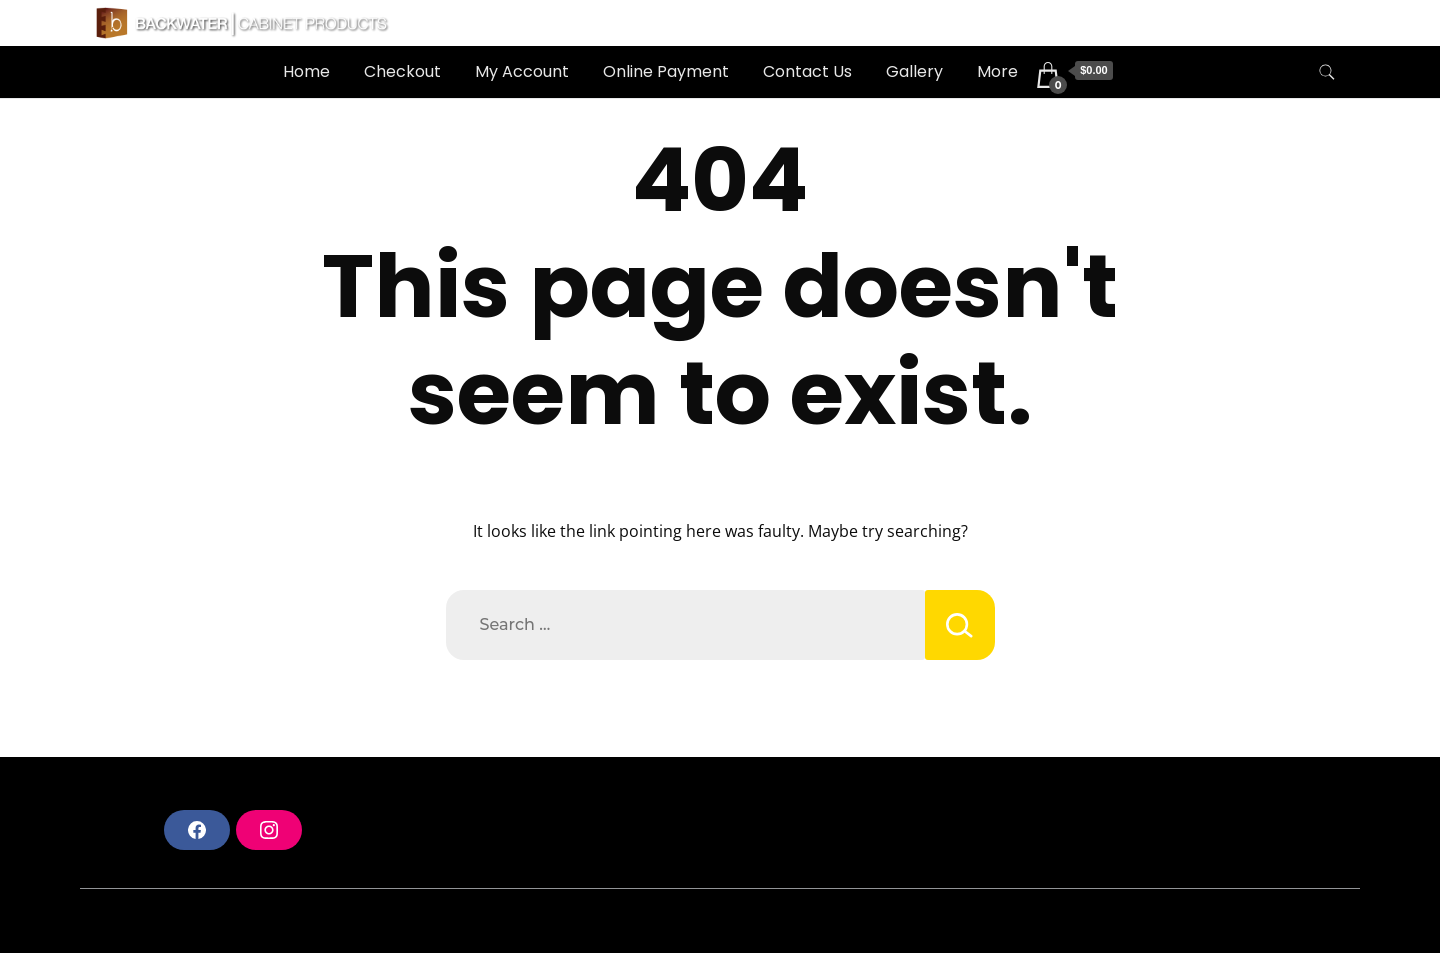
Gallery (914, 71)
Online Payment (666, 71)
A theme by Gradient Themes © (213, 921)
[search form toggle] (1327, 72)
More (997, 71)
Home (306, 71)
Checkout (402, 71)
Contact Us (807, 71)
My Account (522, 71)
